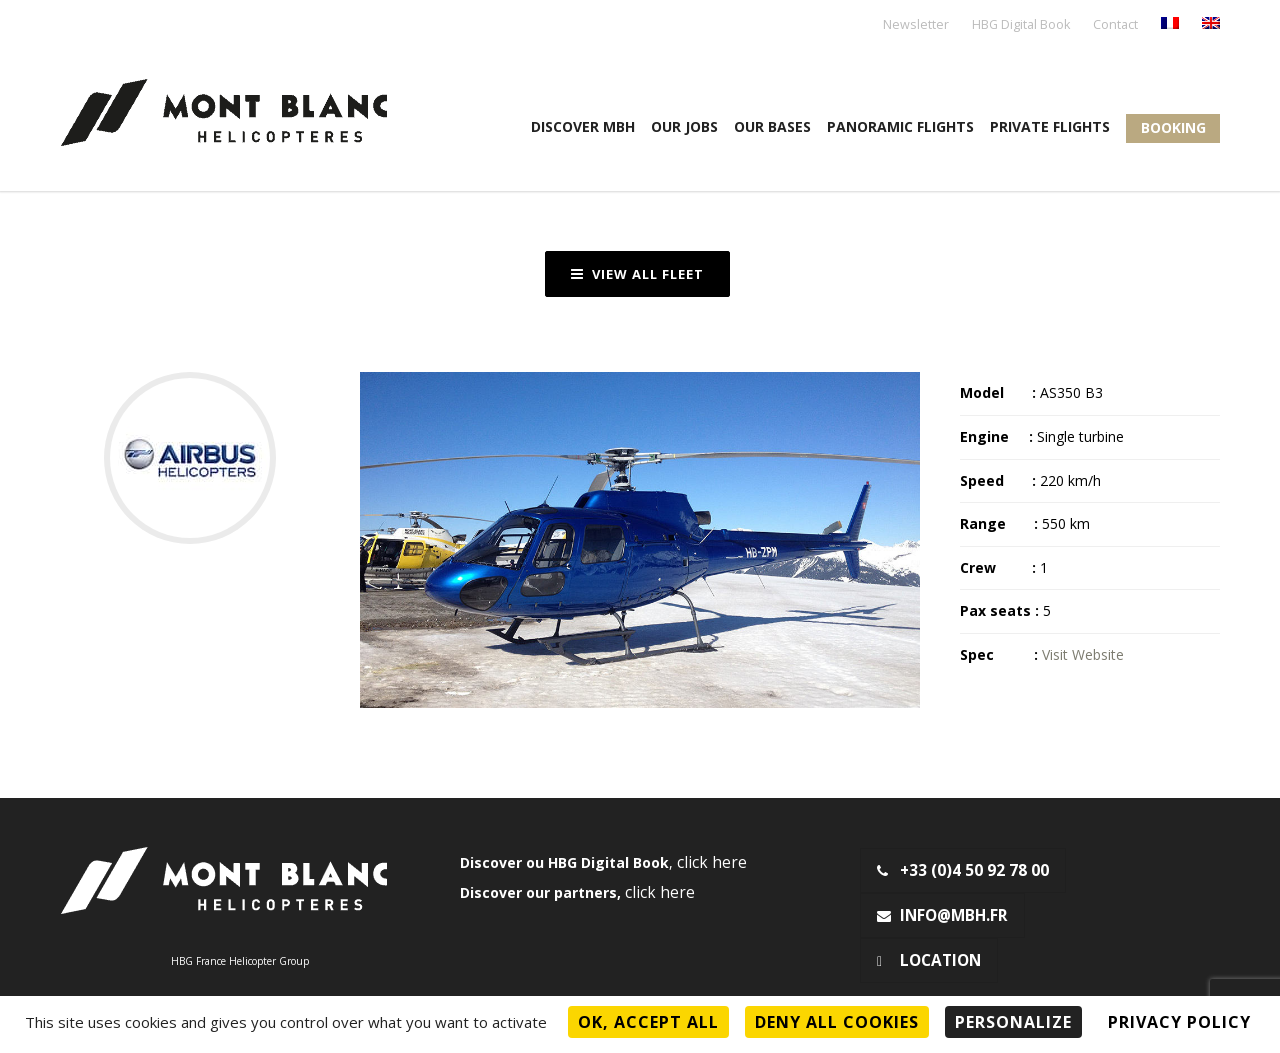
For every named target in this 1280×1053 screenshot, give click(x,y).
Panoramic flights (900, 126)
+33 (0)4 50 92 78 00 (963, 870)
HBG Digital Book (1021, 25)
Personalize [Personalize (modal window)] (1013, 1022)
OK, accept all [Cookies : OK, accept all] (648, 1022)
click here (712, 862)
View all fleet (637, 274)
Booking (1173, 127)
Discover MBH (583, 126)
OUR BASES (772, 126)
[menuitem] (1170, 24)
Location (929, 960)
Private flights (1050, 126)
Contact (1115, 25)
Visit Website (1083, 654)
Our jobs (684, 126)
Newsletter (916, 25)
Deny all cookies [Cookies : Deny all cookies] (837, 1022)
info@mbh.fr (942, 915)
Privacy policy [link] (1179, 1022)
